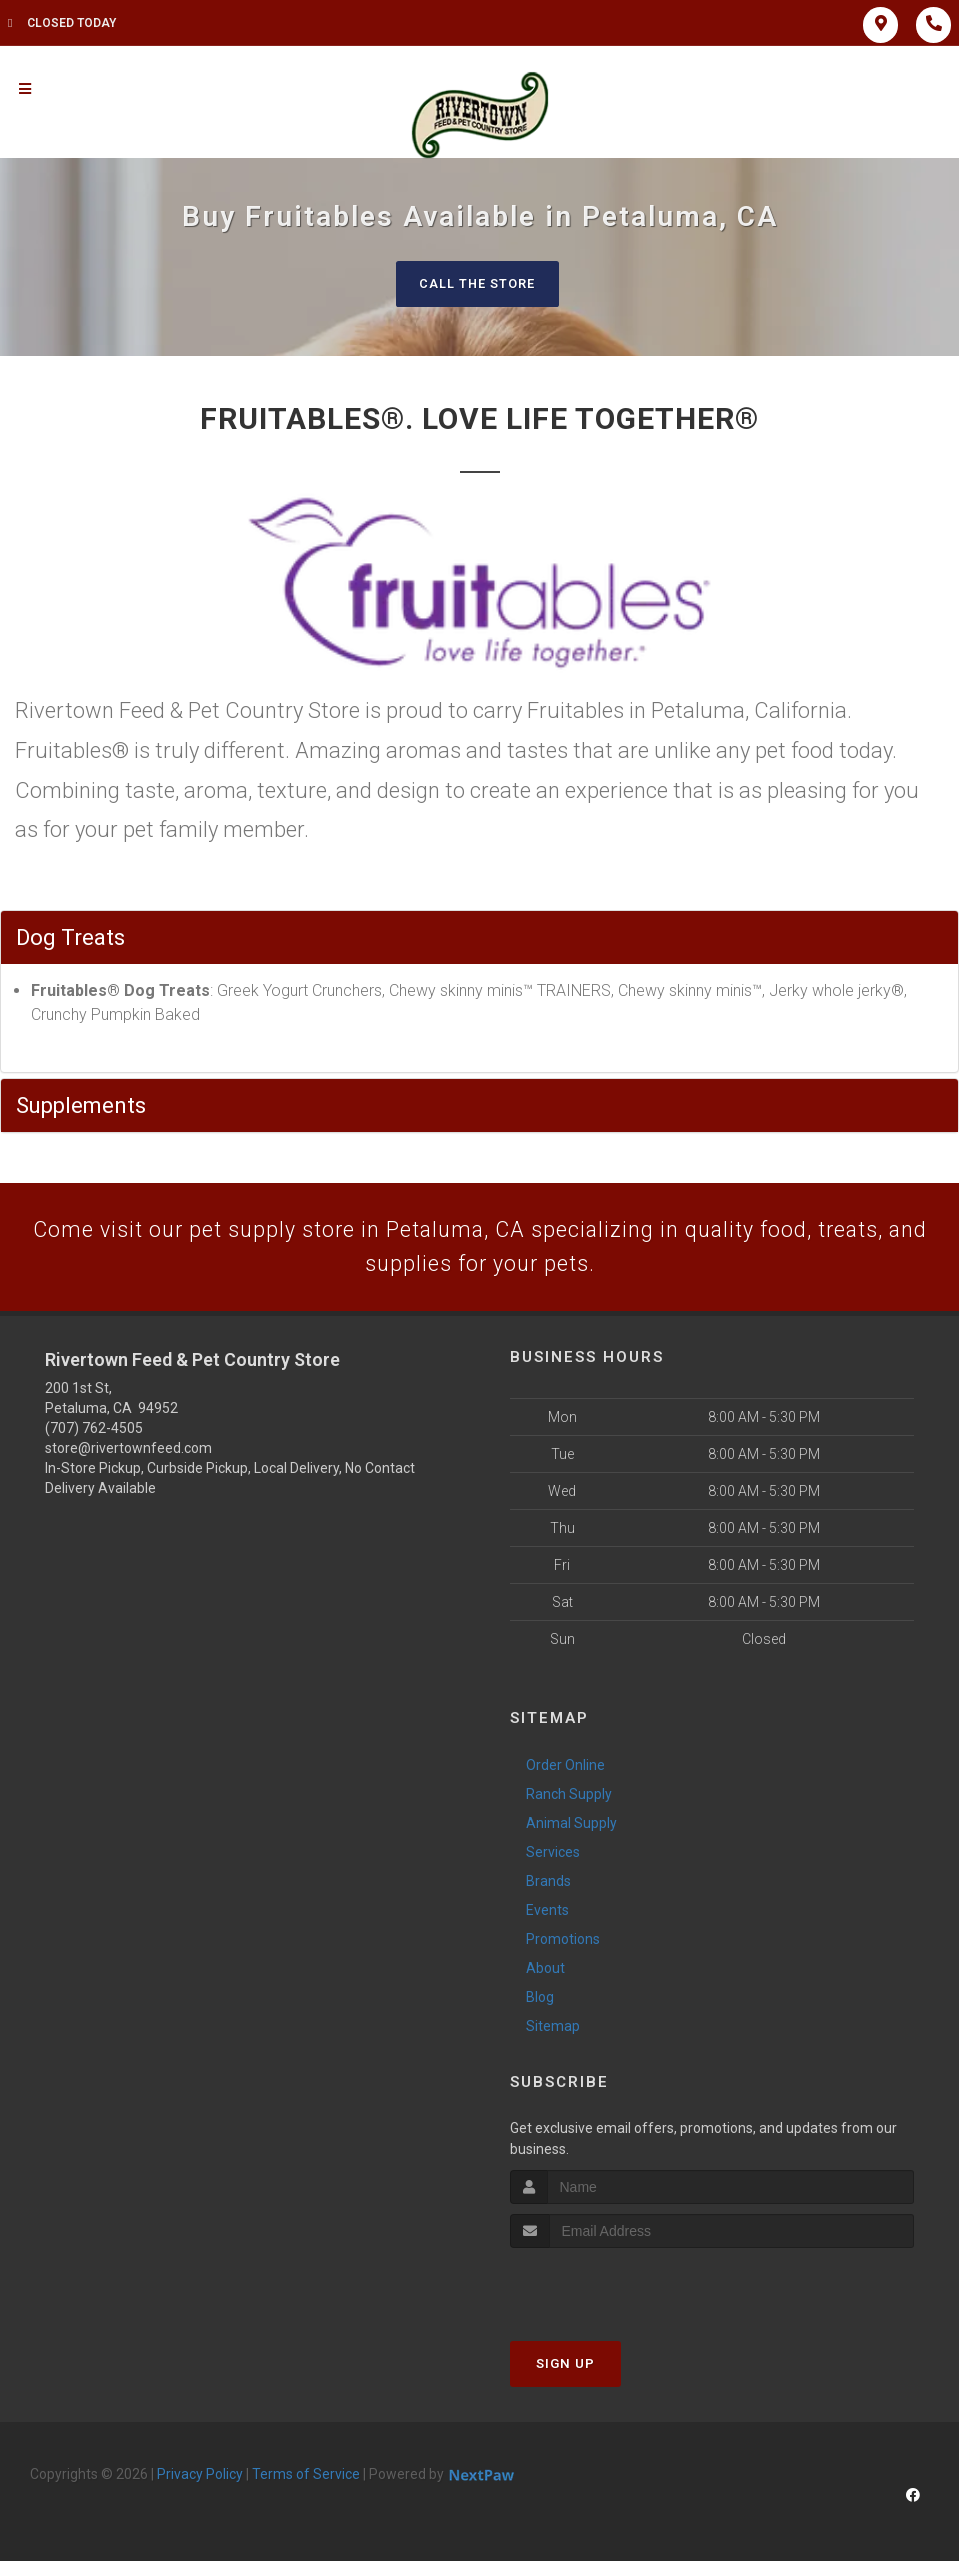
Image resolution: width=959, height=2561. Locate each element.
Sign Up (565, 2366)
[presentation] (616, 2288)
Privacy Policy (200, 2477)
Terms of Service (306, 2477)
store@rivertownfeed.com (128, 1451)
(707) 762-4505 (94, 1431)
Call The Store (477, 283)
